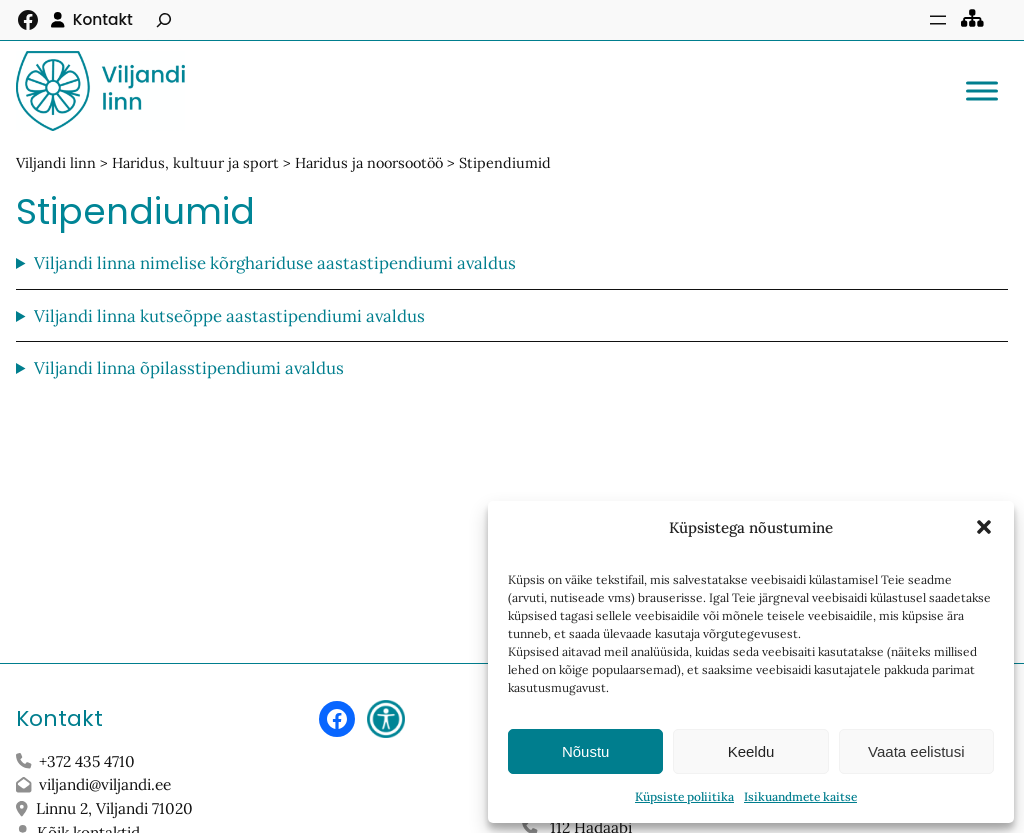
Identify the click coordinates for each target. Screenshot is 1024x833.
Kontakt (103, 19)
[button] (984, 527)
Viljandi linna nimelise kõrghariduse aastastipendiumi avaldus (275, 263)
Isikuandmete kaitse (800, 796)
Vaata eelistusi (916, 751)
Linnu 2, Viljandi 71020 (116, 808)
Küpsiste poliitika (684, 796)
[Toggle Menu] (982, 90)
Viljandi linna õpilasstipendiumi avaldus (189, 368)
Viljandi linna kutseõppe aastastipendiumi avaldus (229, 316)
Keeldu (751, 751)
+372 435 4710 (87, 761)
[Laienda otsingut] (164, 20)
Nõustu (586, 751)
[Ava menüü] (938, 20)
